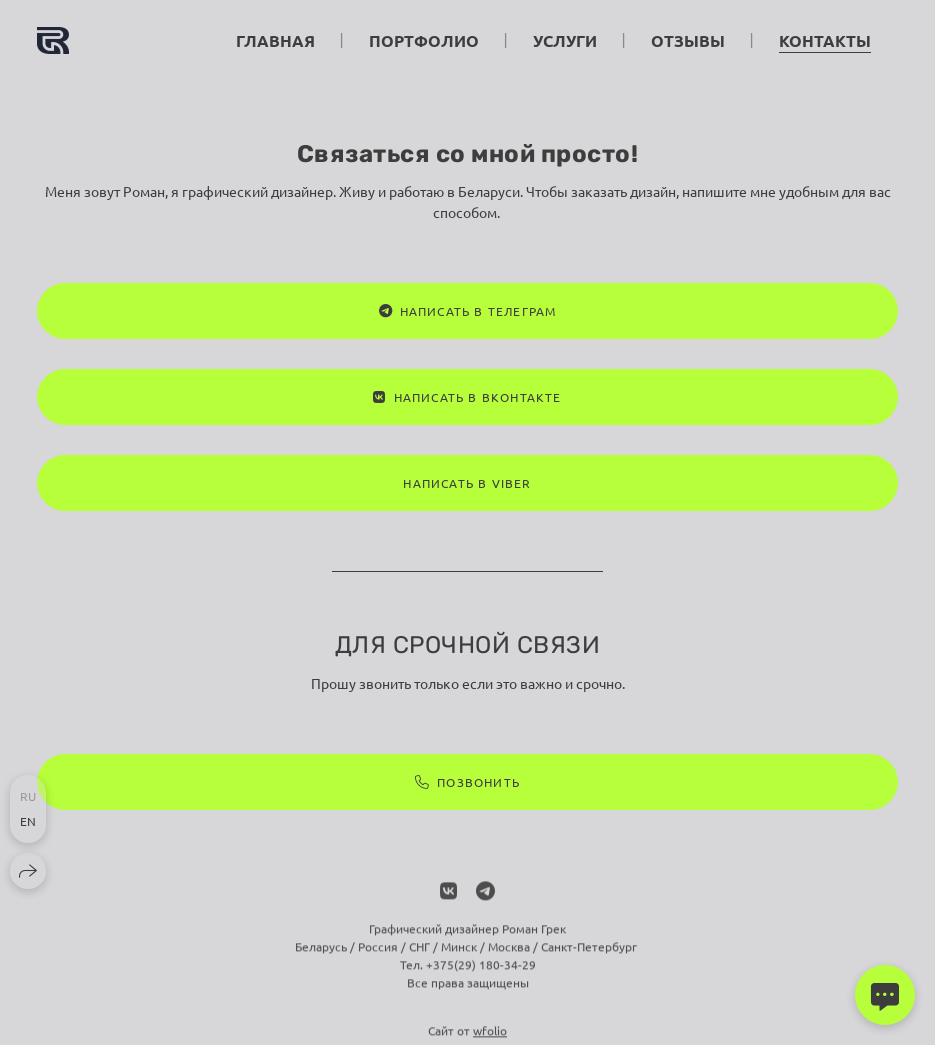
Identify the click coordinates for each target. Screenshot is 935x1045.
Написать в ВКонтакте (467, 397)
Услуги (565, 40)
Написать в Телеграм (468, 311)
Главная (275, 40)
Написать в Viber (467, 483)
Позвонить (467, 782)
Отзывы (688, 40)
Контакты (825, 40)
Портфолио (424, 40)
